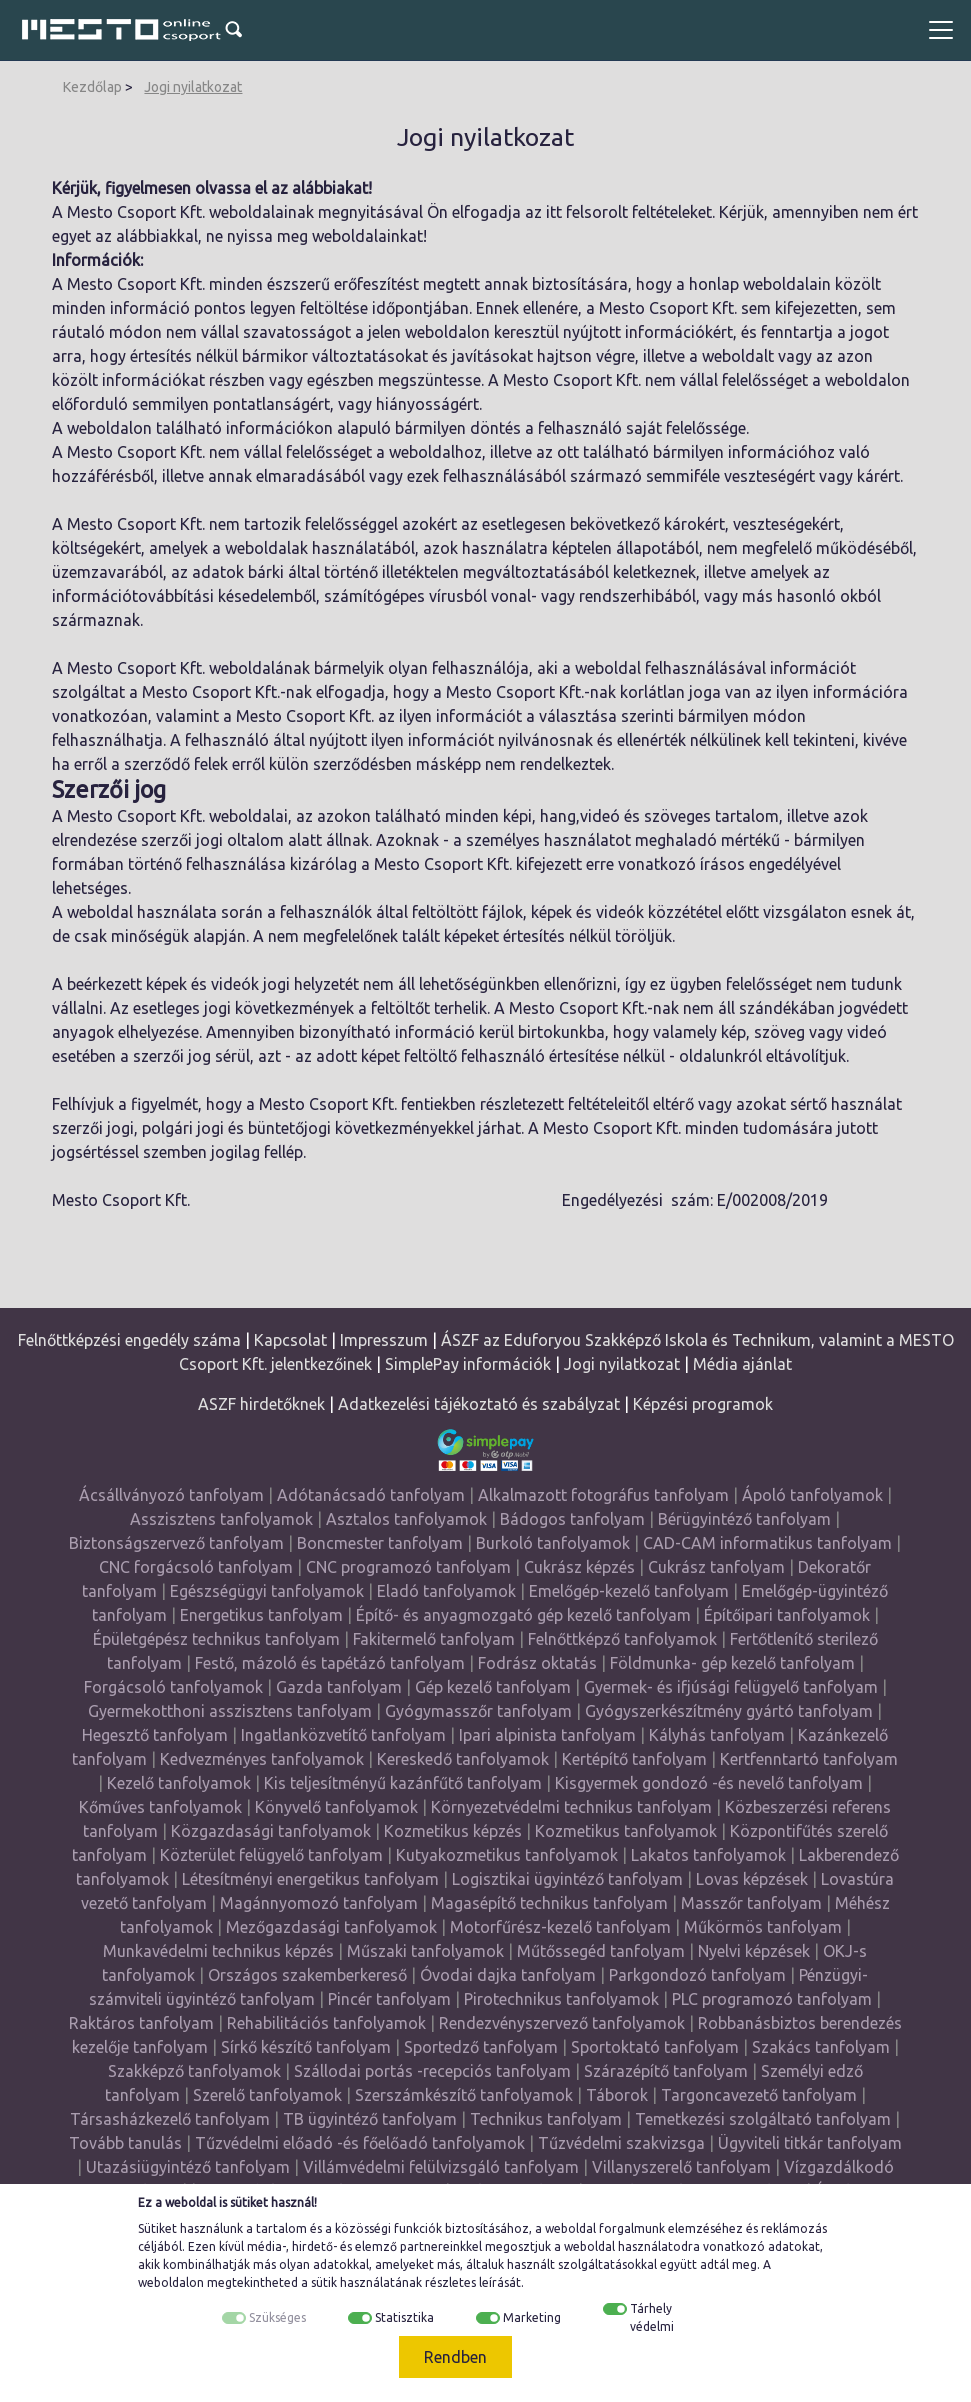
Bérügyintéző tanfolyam (744, 1519)
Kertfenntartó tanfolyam (809, 1759)
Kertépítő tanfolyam (634, 1759)
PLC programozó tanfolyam (772, 1999)
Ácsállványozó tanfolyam (171, 1495)
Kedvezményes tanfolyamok (262, 1759)
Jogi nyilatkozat (193, 87)
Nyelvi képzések (754, 1951)
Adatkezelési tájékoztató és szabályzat (479, 1404)
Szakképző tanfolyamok (194, 2071)
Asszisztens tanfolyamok (221, 1519)
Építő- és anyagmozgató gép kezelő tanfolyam (523, 1615)
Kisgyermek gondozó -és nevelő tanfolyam (709, 1783)
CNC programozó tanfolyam (408, 1567)
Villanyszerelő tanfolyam (681, 2167)
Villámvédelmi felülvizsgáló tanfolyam (441, 2167)
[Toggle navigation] (941, 30)
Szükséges (277, 2317)
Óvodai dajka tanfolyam (508, 1975)
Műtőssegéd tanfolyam (601, 1951)
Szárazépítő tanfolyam (666, 2071)
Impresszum (384, 1340)
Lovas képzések (752, 1879)
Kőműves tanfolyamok (160, 1807)
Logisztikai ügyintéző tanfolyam (567, 1879)
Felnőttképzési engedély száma (129, 1340)
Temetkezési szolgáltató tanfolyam (763, 2119)
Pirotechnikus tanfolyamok (561, 1999)
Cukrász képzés (579, 1567)
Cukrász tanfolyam (716, 1567)
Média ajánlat (742, 1364)
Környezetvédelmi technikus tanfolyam (571, 1807)
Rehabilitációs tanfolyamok (326, 2023)
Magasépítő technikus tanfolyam (551, 1903)
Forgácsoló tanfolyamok (173, 1687)
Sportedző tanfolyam (481, 2047)
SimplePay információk (468, 1364)
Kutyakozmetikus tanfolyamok (507, 1855)
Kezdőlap (92, 87)
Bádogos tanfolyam (572, 1519)
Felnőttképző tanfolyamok (622, 1639)
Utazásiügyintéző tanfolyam (188, 2167)
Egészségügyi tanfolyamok (267, 1591)
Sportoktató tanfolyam (655, 2047)
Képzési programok (703, 1404)
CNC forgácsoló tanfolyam (196, 1567)
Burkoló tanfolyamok (553, 1543)
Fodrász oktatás (537, 1663)
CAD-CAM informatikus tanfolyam (769, 1543)
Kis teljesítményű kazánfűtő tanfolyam (403, 1783)
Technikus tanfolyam (546, 2119)
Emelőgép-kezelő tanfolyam (629, 1591)
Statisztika (404, 2317)
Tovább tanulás (125, 2143)
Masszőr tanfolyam (751, 1903)
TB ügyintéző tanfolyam (370, 2119)
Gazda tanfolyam (339, 1687)
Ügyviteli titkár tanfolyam (810, 2143)
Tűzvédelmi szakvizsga (621, 2143)
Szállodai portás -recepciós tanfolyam (434, 2071)
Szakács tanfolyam (821, 2047)
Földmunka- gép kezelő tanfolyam (732, 1663)
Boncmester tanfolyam (380, 1543)
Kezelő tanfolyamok (179, 1783)
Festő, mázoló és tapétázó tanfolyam (330, 1663)
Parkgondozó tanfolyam (697, 1975)
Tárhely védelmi (652, 2317)
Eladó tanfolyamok (446, 1591)
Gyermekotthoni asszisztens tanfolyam (230, 1711)
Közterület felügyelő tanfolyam (271, 1855)
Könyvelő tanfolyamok (336, 1807)
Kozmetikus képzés (453, 1831)
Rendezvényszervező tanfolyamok (562, 2023)
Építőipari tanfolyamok (787, 1615)
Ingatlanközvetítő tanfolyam (343, 1735)
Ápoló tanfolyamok (812, 1495)
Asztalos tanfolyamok (406, 1519)
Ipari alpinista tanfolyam (547, 1735)
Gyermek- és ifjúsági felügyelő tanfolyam (731, 1687)
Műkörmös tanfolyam (763, 1927)
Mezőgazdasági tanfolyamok (331, 1927)
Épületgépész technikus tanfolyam (216, 1639)
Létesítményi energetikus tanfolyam (310, 1879)
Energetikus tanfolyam (261, 1615)
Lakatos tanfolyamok (708, 1855)
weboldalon (171, 2282)
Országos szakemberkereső (307, 1975)
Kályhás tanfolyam (717, 1735)
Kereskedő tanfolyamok (463, 1759)
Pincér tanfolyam (389, 1999)
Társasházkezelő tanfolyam (172, 2119)
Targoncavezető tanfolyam (759, 2095)
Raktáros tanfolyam (141, 2023)
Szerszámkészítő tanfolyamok (464, 2095)
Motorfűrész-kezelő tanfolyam (560, 1927)
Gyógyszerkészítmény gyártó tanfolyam (729, 1711)
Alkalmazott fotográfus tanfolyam (603, 1495)
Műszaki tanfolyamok (425, 1951)
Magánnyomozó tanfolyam (319, 1903)
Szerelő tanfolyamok (267, 2095)
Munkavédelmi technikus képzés (218, 1951)
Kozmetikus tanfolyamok (626, 1831)
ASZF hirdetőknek (261, 1404)
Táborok (617, 2095)
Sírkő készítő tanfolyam (306, 2047)
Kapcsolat (290, 1340)
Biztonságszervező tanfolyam (176, 1543)
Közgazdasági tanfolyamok (271, 1831)
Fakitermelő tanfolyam (434, 1639)
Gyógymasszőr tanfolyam (478, 1711)
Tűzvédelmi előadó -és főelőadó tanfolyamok (360, 2143)
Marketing (532, 2317)
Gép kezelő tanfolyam (493, 1687)
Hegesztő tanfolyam (155, 1735)
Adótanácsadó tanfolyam (371, 1495)
